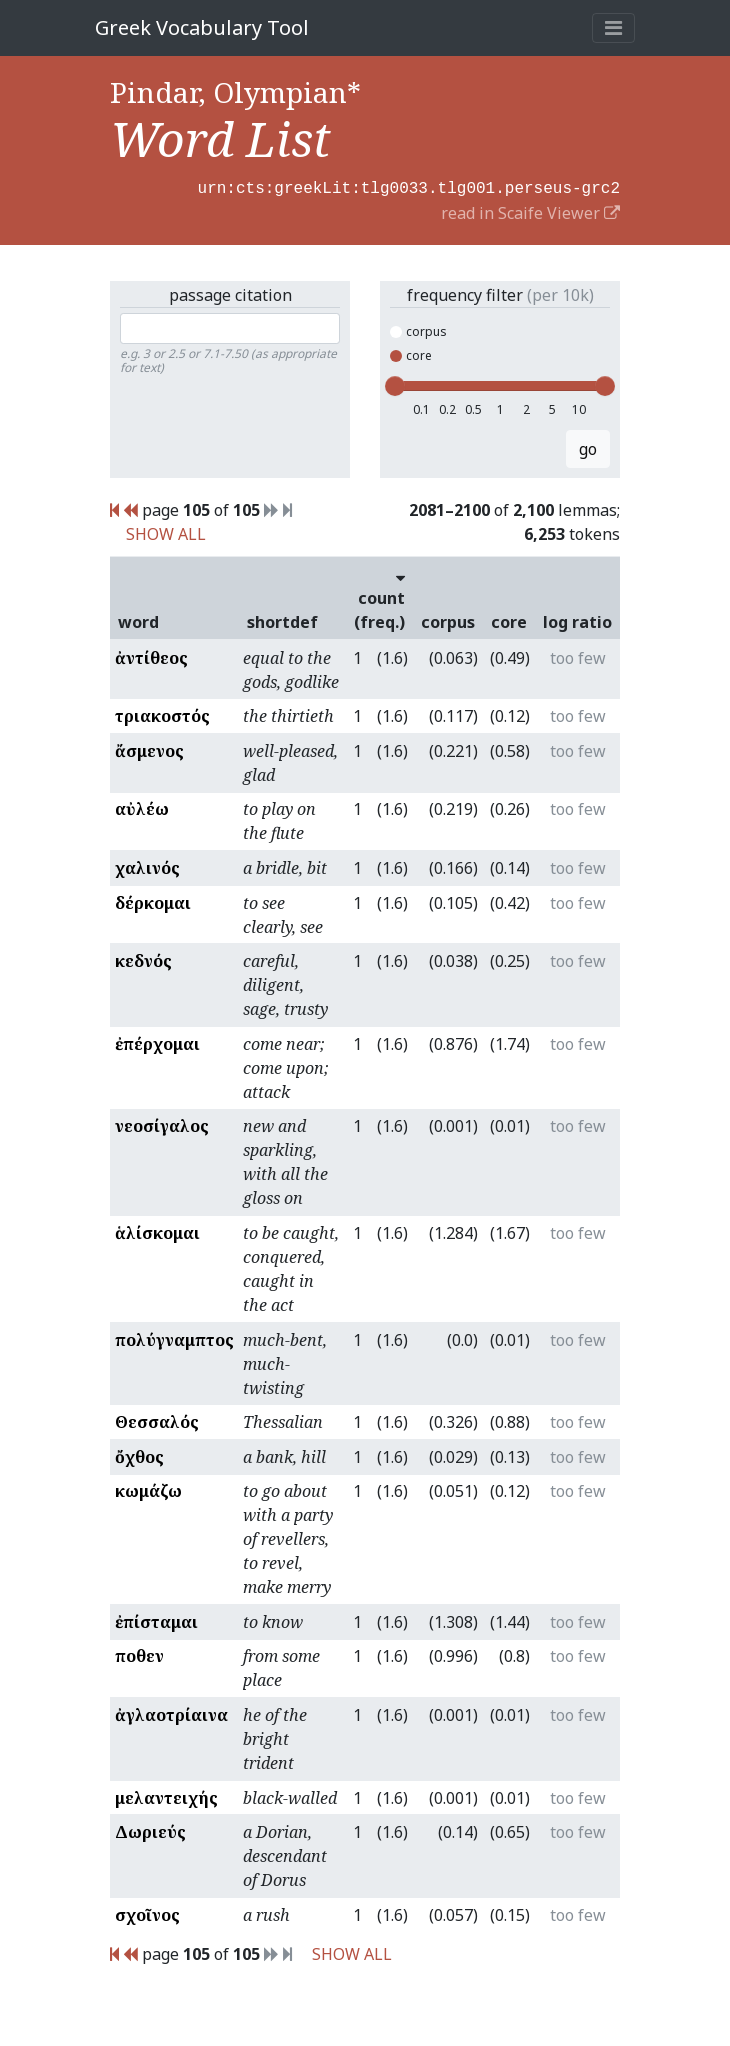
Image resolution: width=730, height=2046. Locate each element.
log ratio (577, 620)
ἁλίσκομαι (157, 1231)
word (138, 620)
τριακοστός (162, 714)
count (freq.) (379, 597)
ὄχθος (139, 1455)
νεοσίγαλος (162, 1124)
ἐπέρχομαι (157, 1042)
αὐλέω (142, 807)
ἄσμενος (149, 749)
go (588, 447)
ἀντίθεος (151, 656)
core (411, 353)
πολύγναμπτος (174, 1338)
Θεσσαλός (157, 1420)
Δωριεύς (150, 1830)
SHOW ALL (166, 532)
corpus (418, 329)
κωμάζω (148, 1489)
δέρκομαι (153, 901)
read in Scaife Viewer (530, 211)
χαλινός (147, 866)
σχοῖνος (147, 1913)
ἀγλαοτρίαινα (171, 1713)
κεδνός (143, 959)
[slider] (395, 384)
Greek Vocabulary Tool (202, 27)
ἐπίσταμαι (156, 1620)
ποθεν (139, 1654)
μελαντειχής (166, 1796)
